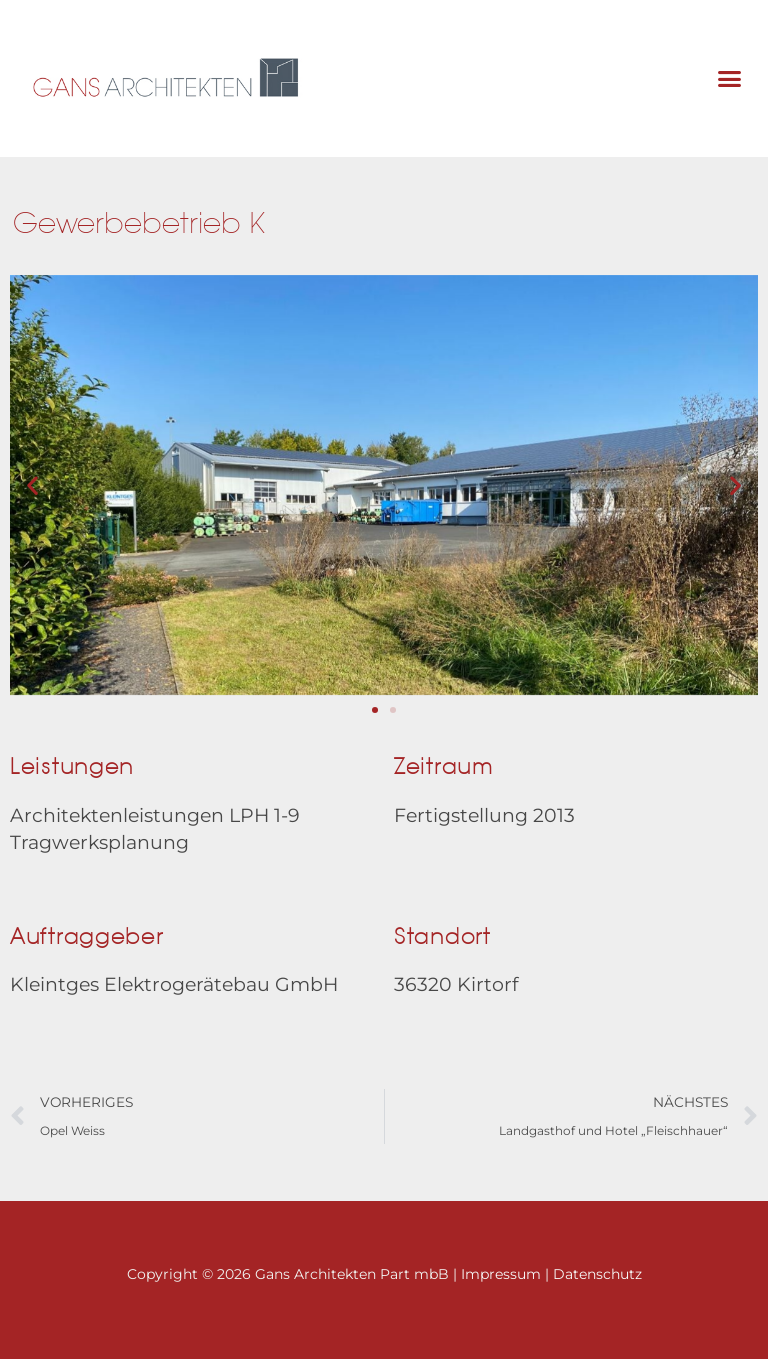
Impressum (501, 1275)
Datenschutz (597, 1275)
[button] (729, 79)
